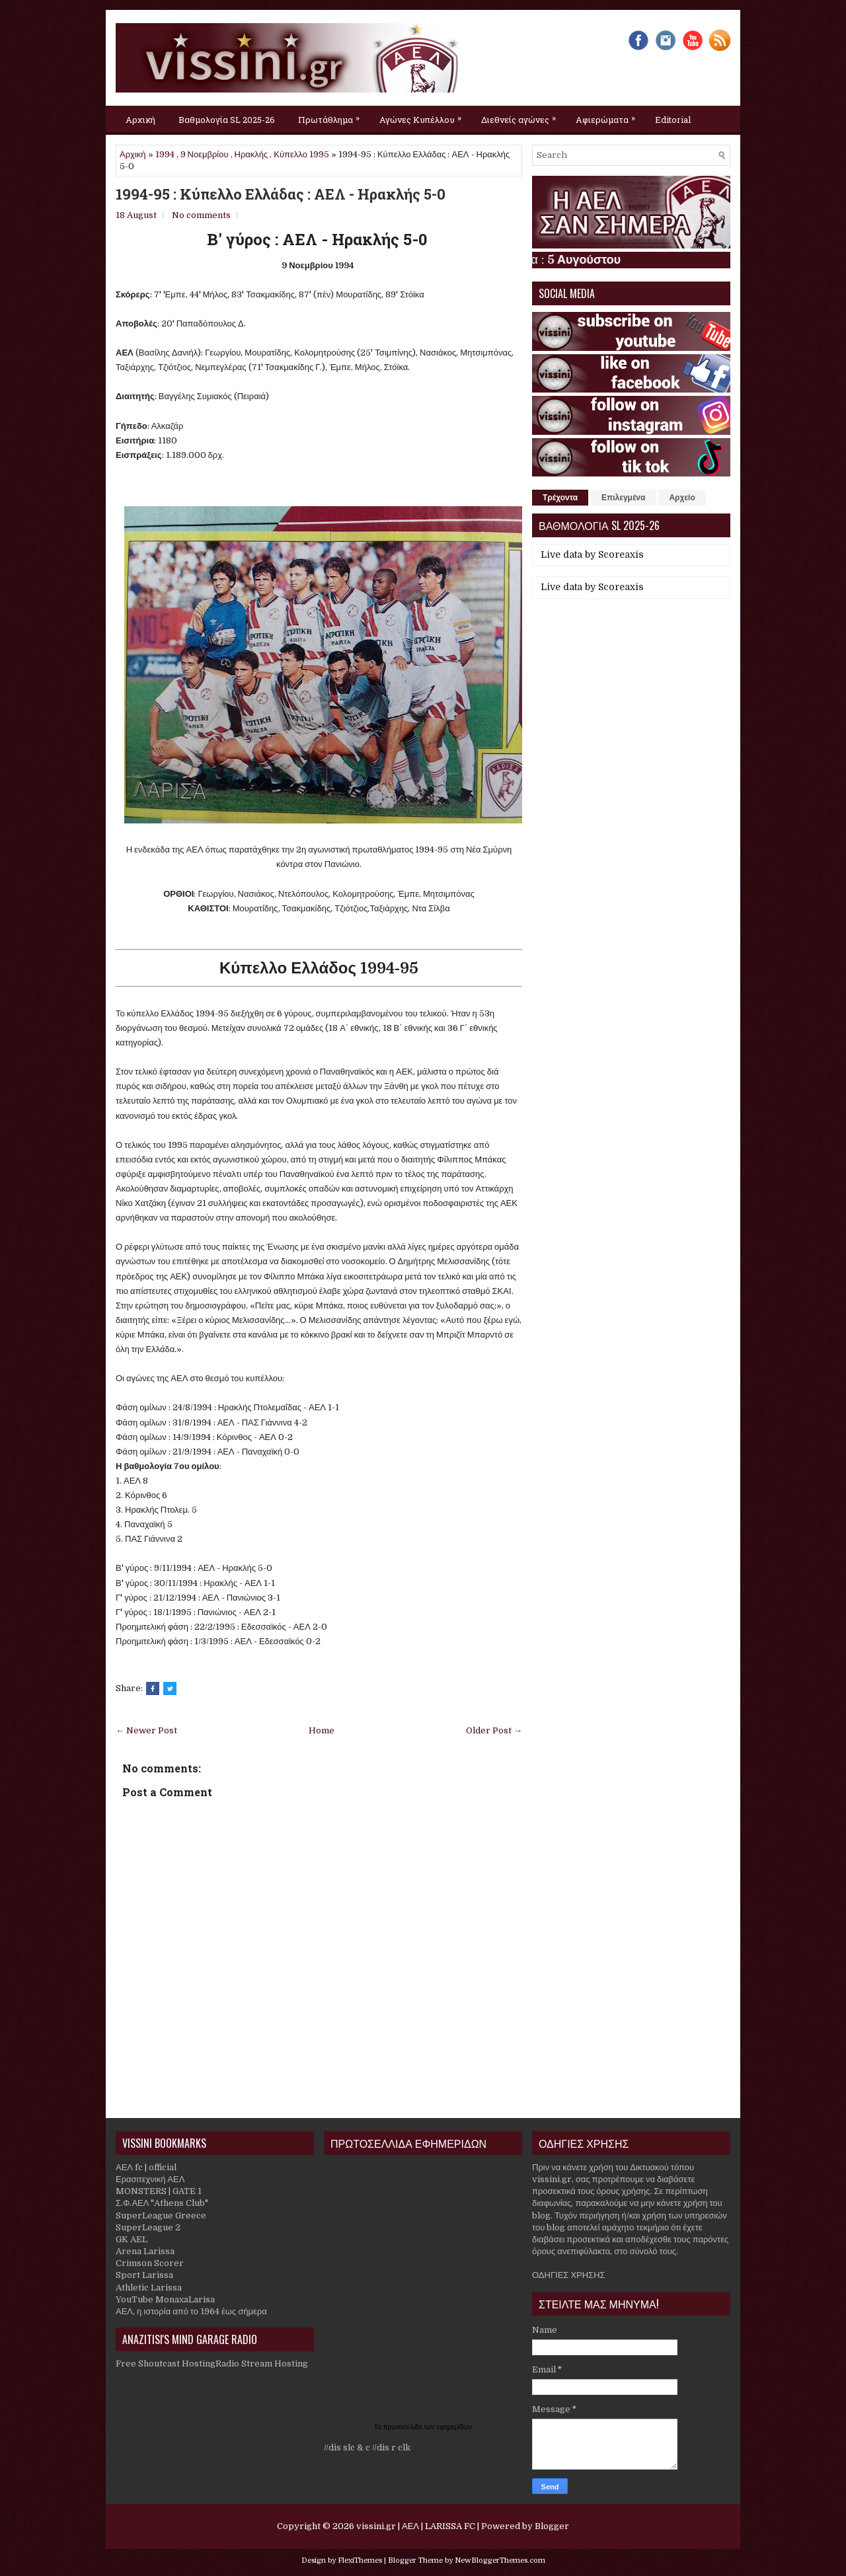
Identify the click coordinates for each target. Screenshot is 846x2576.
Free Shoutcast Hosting (165, 2363)
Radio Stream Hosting (261, 2363)
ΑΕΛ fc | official (146, 2167)
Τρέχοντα (560, 497)
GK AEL (131, 2239)
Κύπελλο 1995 (301, 154)
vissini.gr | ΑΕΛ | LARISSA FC (415, 2526)
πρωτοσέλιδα (403, 2427)
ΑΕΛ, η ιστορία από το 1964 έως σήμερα (191, 2311)
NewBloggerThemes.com (500, 2560)
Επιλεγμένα (623, 497)
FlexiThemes (360, 2560)
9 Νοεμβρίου (204, 154)
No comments (201, 215)
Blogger (552, 2526)
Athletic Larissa (149, 2287)
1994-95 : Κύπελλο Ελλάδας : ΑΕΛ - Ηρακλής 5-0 (280, 194)
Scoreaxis (621, 554)
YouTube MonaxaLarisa (165, 2299)
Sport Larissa (144, 2275)
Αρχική (140, 120)
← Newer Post (146, 1730)
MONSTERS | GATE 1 (159, 2191)
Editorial (673, 120)
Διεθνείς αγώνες (521, 116)
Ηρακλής (251, 154)
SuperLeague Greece (161, 2215)
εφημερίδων (454, 2427)
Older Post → (494, 1730)
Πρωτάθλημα (332, 116)
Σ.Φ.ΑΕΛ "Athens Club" (162, 2203)
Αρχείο (682, 497)
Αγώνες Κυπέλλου (423, 116)
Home (321, 1730)
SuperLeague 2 (148, 2227)
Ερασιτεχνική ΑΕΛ (150, 2179)
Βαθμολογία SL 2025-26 (226, 120)
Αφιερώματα (609, 116)
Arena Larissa (145, 2251)
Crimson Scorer (150, 2263)
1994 (164, 154)
